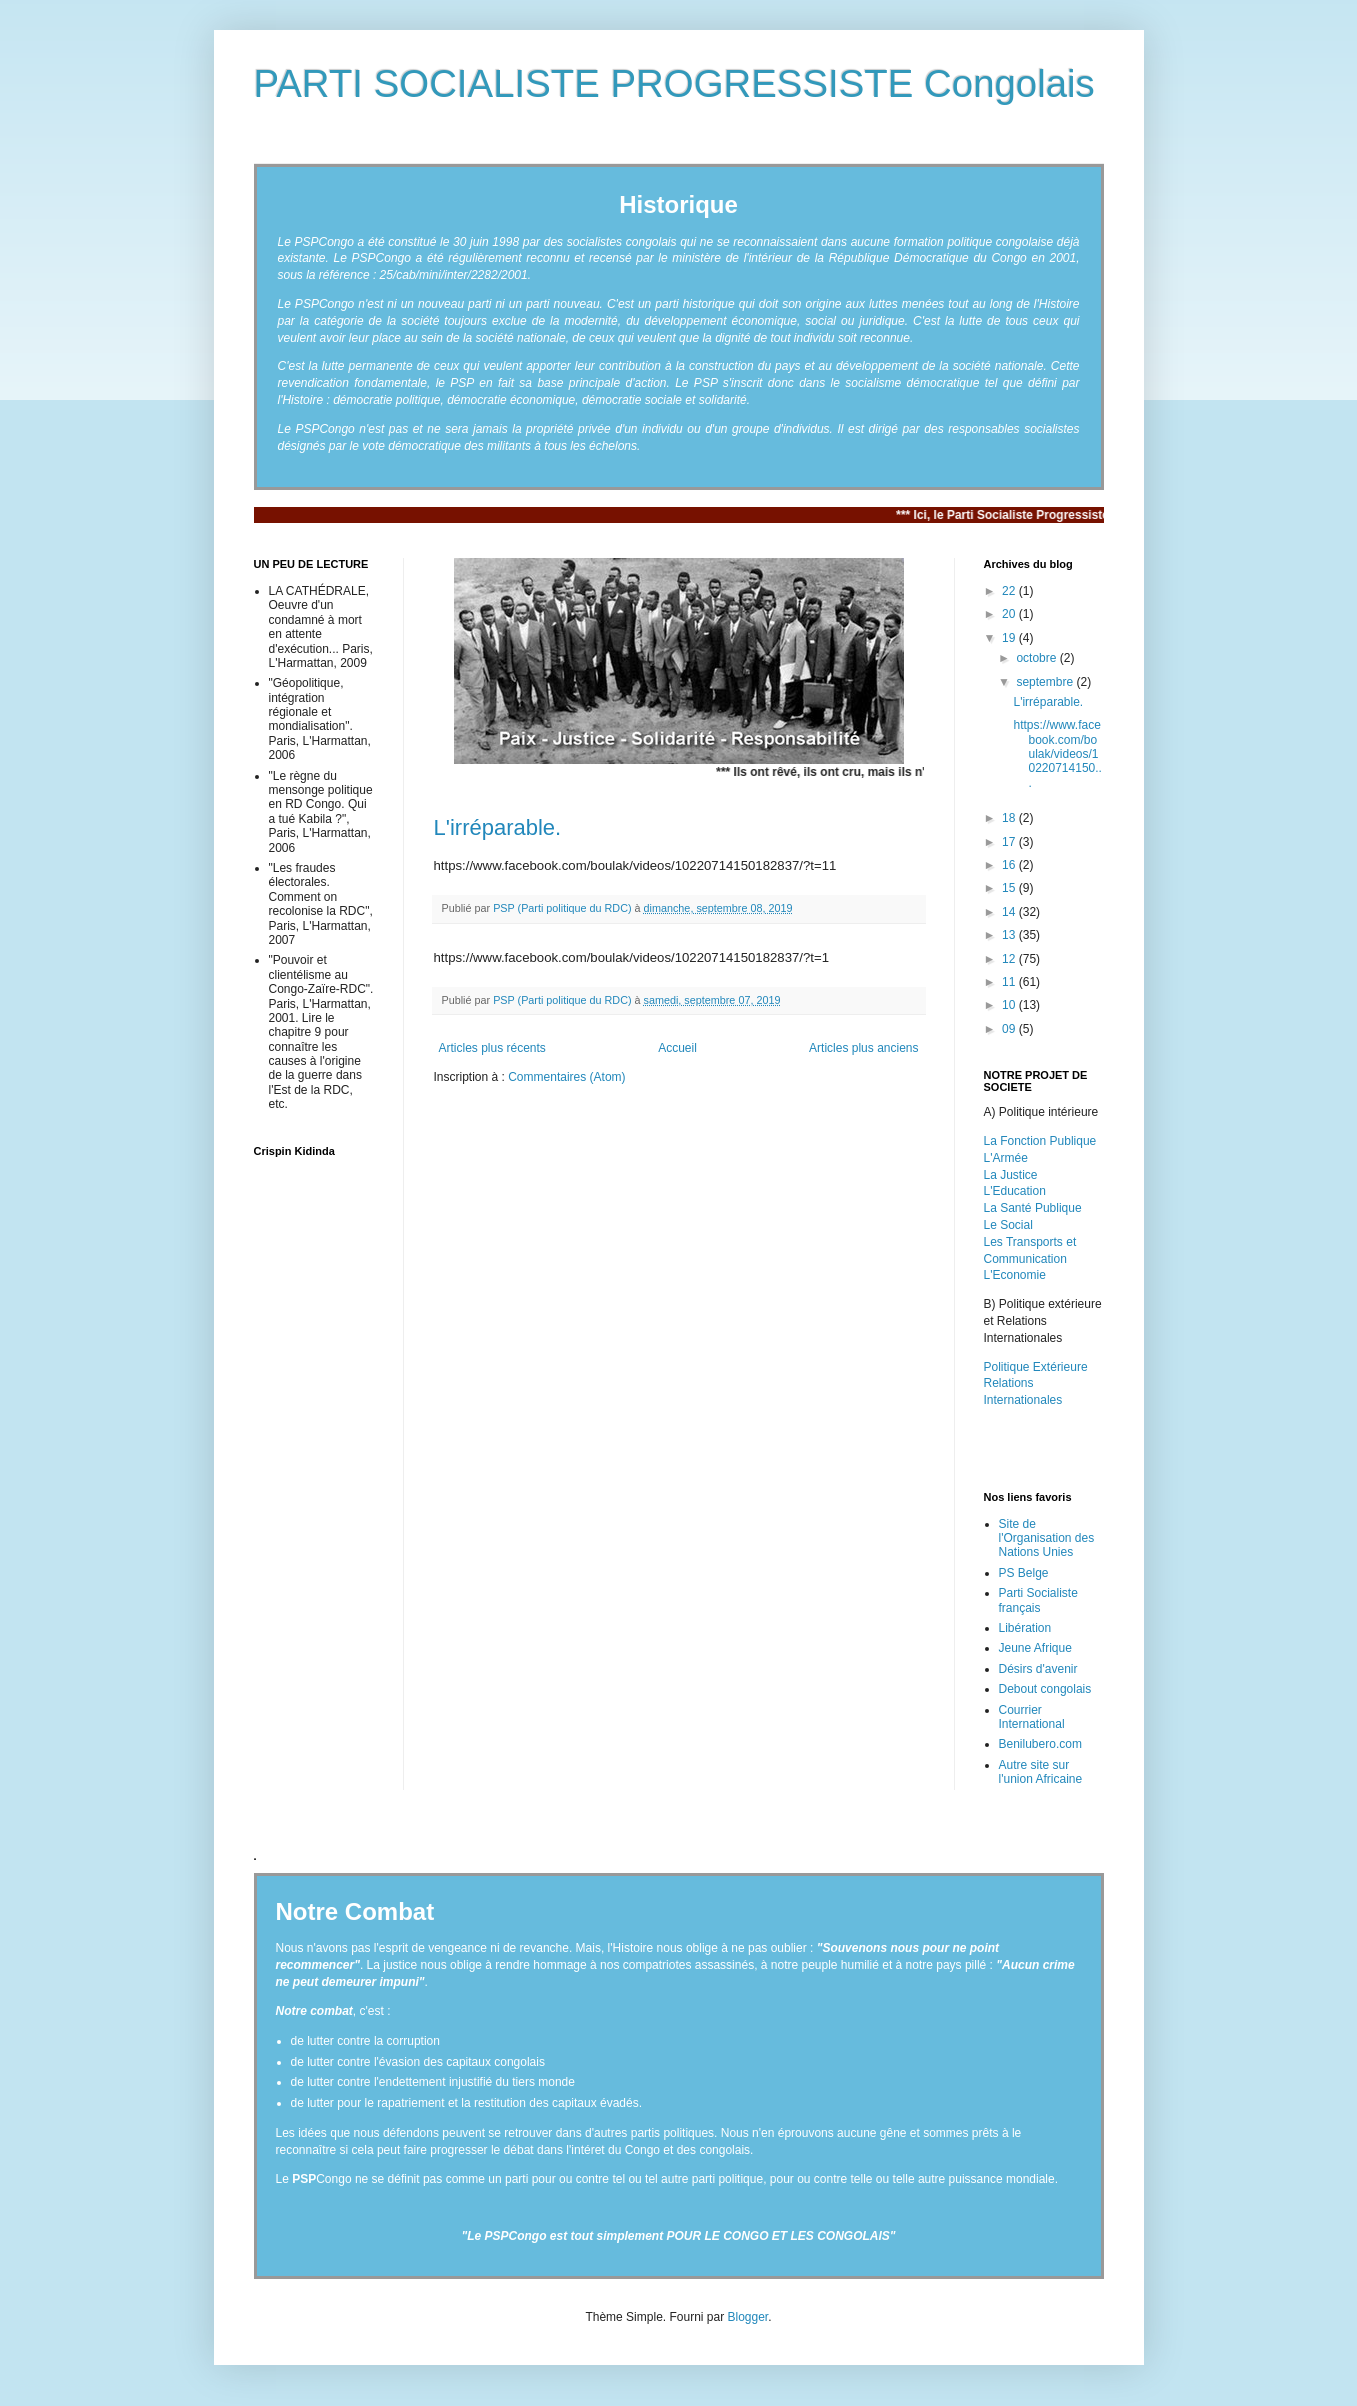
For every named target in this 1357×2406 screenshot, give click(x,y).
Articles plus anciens (863, 1048)
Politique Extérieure (1036, 1367)
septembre (1046, 682)
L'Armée (1006, 1158)
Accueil (677, 1048)
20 (1010, 614)
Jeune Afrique (1035, 1648)
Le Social (1008, 1225)
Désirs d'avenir (1038, 1669)
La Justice (1011, 1175)
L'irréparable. (498, 827)
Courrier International (1032, 1717)
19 (1010, 638)
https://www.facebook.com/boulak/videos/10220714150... (1057, 754)
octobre (1037, 658)
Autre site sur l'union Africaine (1041, 1772)
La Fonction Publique (1040, 1141)
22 (1010, 591)
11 (1010, 982)
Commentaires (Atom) (566, 1077)
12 (1010, 959)
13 (1010, 935)
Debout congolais (1045, 1689)
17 (1010, 842)
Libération (1025, 1628)
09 (1010, 1029)
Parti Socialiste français (1038, 1600)
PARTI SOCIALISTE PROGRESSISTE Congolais (674, 83)
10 (1010, 1005)
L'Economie (1015, 1275)
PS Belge (1024, 1573)
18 (1010, 818)
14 (1010, 912)
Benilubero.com (1040, 1744)
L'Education (1015, 1191)
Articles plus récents (492, 1048)
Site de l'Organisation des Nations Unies (1047, 1538)
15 (1010, 888)
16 (1010, 865)
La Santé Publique (1033, 1208)
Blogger (748, 2317)
